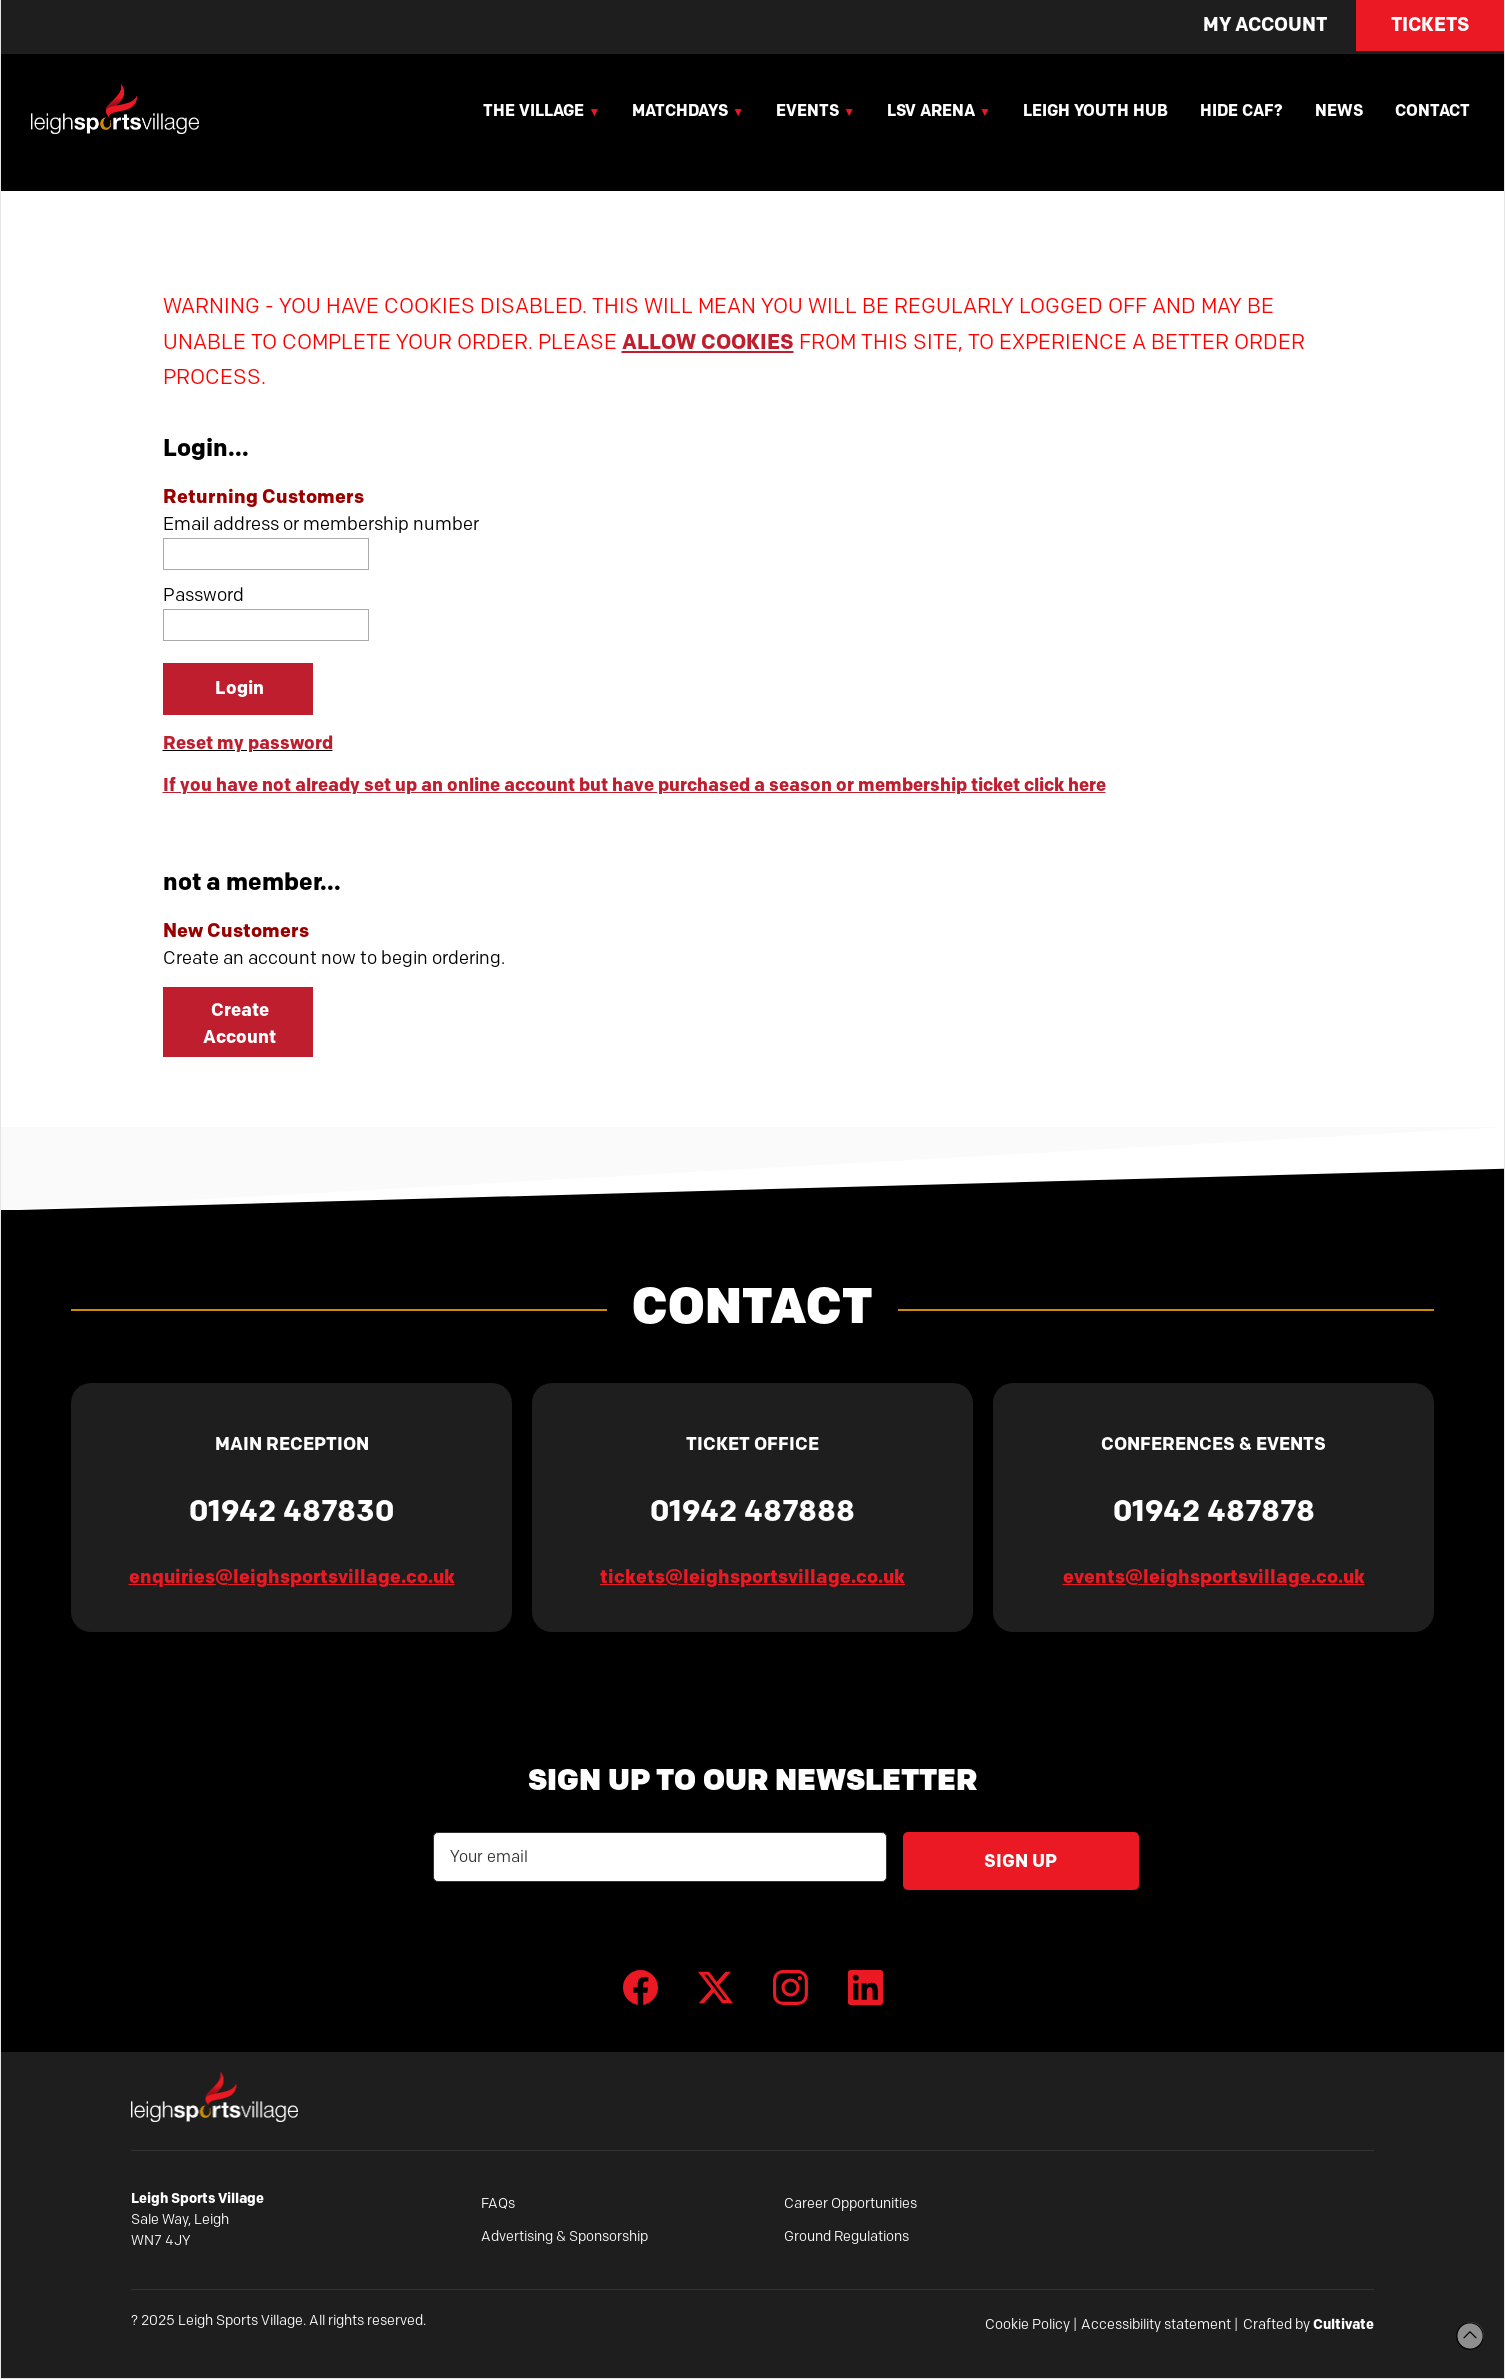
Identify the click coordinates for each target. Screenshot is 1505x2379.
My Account (1265, 24)
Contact (1432, 110)
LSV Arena (931, 110)
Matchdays (680, 110)
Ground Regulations (846, 2236)
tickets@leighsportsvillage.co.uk (752, 1576)
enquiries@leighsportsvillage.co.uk (292, 1576)
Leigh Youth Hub (1095, 110)
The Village (533, 110)
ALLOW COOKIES (708, 341)
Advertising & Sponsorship (564, 2236)
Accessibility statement (1156, 2324)
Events (807, 110)
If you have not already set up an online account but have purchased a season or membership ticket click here (634, 785)
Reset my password (248, 743)
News (1339, 110)
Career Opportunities (850, 2203)
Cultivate (1343, 2324)
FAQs (498, 2203)
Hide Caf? (1241, 110)
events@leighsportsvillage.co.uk (1214, 1576)
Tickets (1430, 24)
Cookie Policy (1027, 2324)
